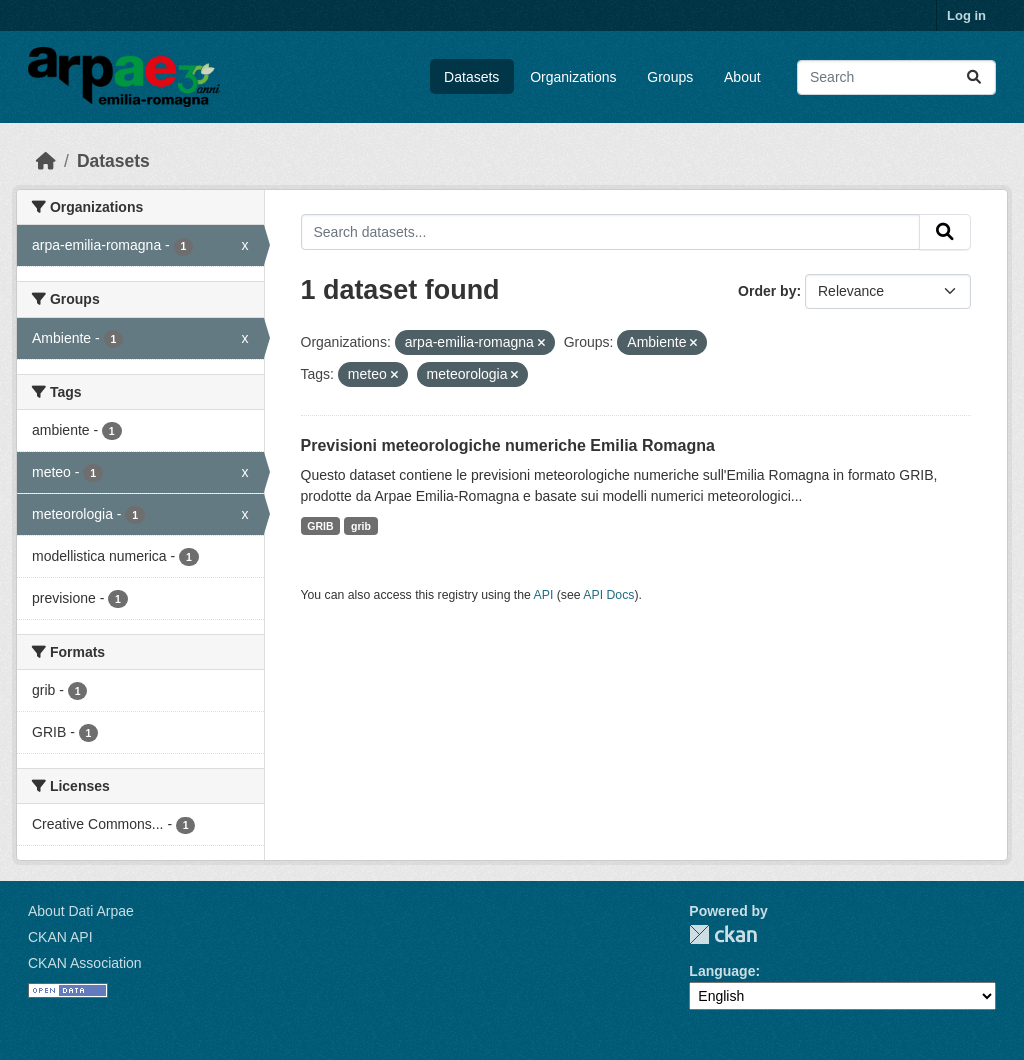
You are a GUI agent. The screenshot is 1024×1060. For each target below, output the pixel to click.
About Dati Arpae (81, 911)
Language (722, 971)
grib (361, 526)
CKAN (723, 934)
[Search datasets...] (896, 77)
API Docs (608, 595)
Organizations (573, 77)
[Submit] (974, 77)
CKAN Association (85, 963)
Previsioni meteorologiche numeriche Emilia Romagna (508, 445)
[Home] (46, 161)
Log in (966, 15)
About (742, 77)
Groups (670, 77)
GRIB (320, 526)
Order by (767, 291)
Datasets (471, 77)
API (544, 595)
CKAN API (60, 937)
